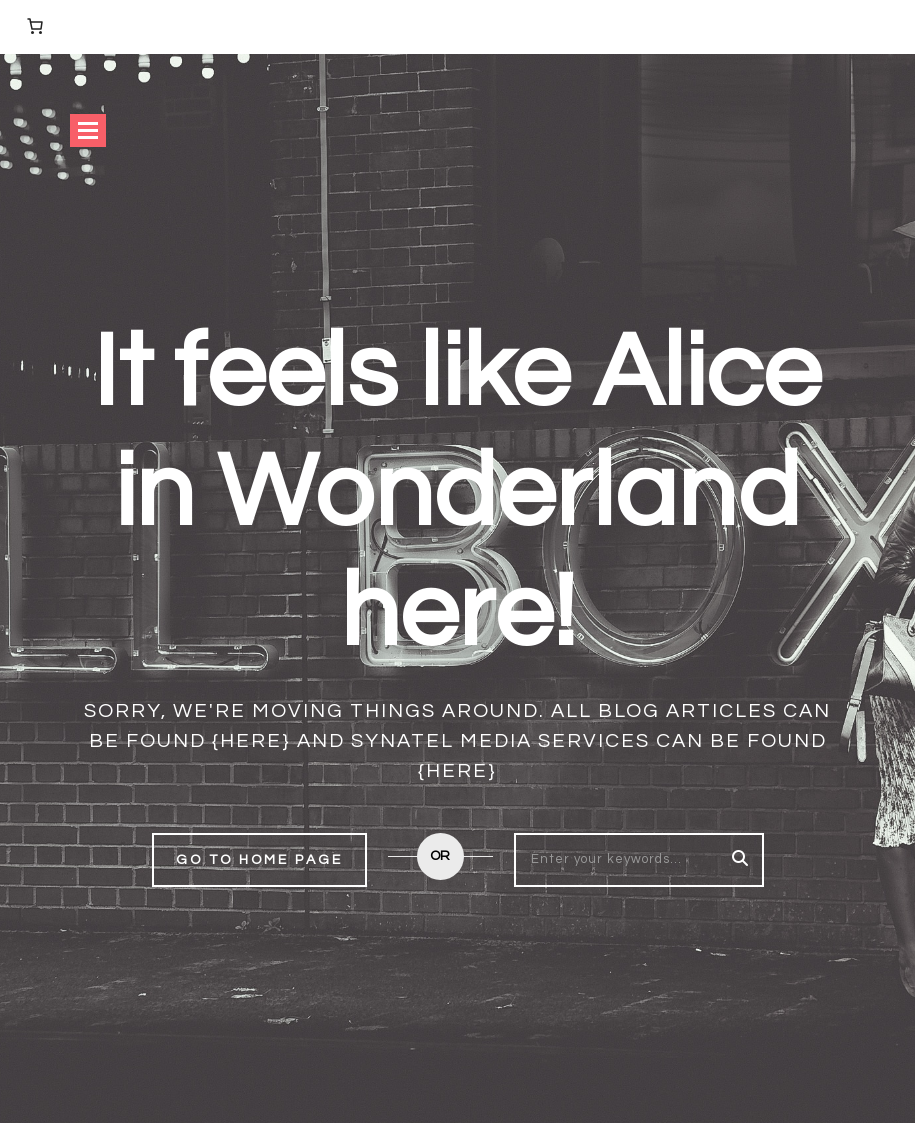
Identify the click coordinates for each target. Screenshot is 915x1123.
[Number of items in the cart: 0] (35, 26)
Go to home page (259, 860)
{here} (251, 741)
